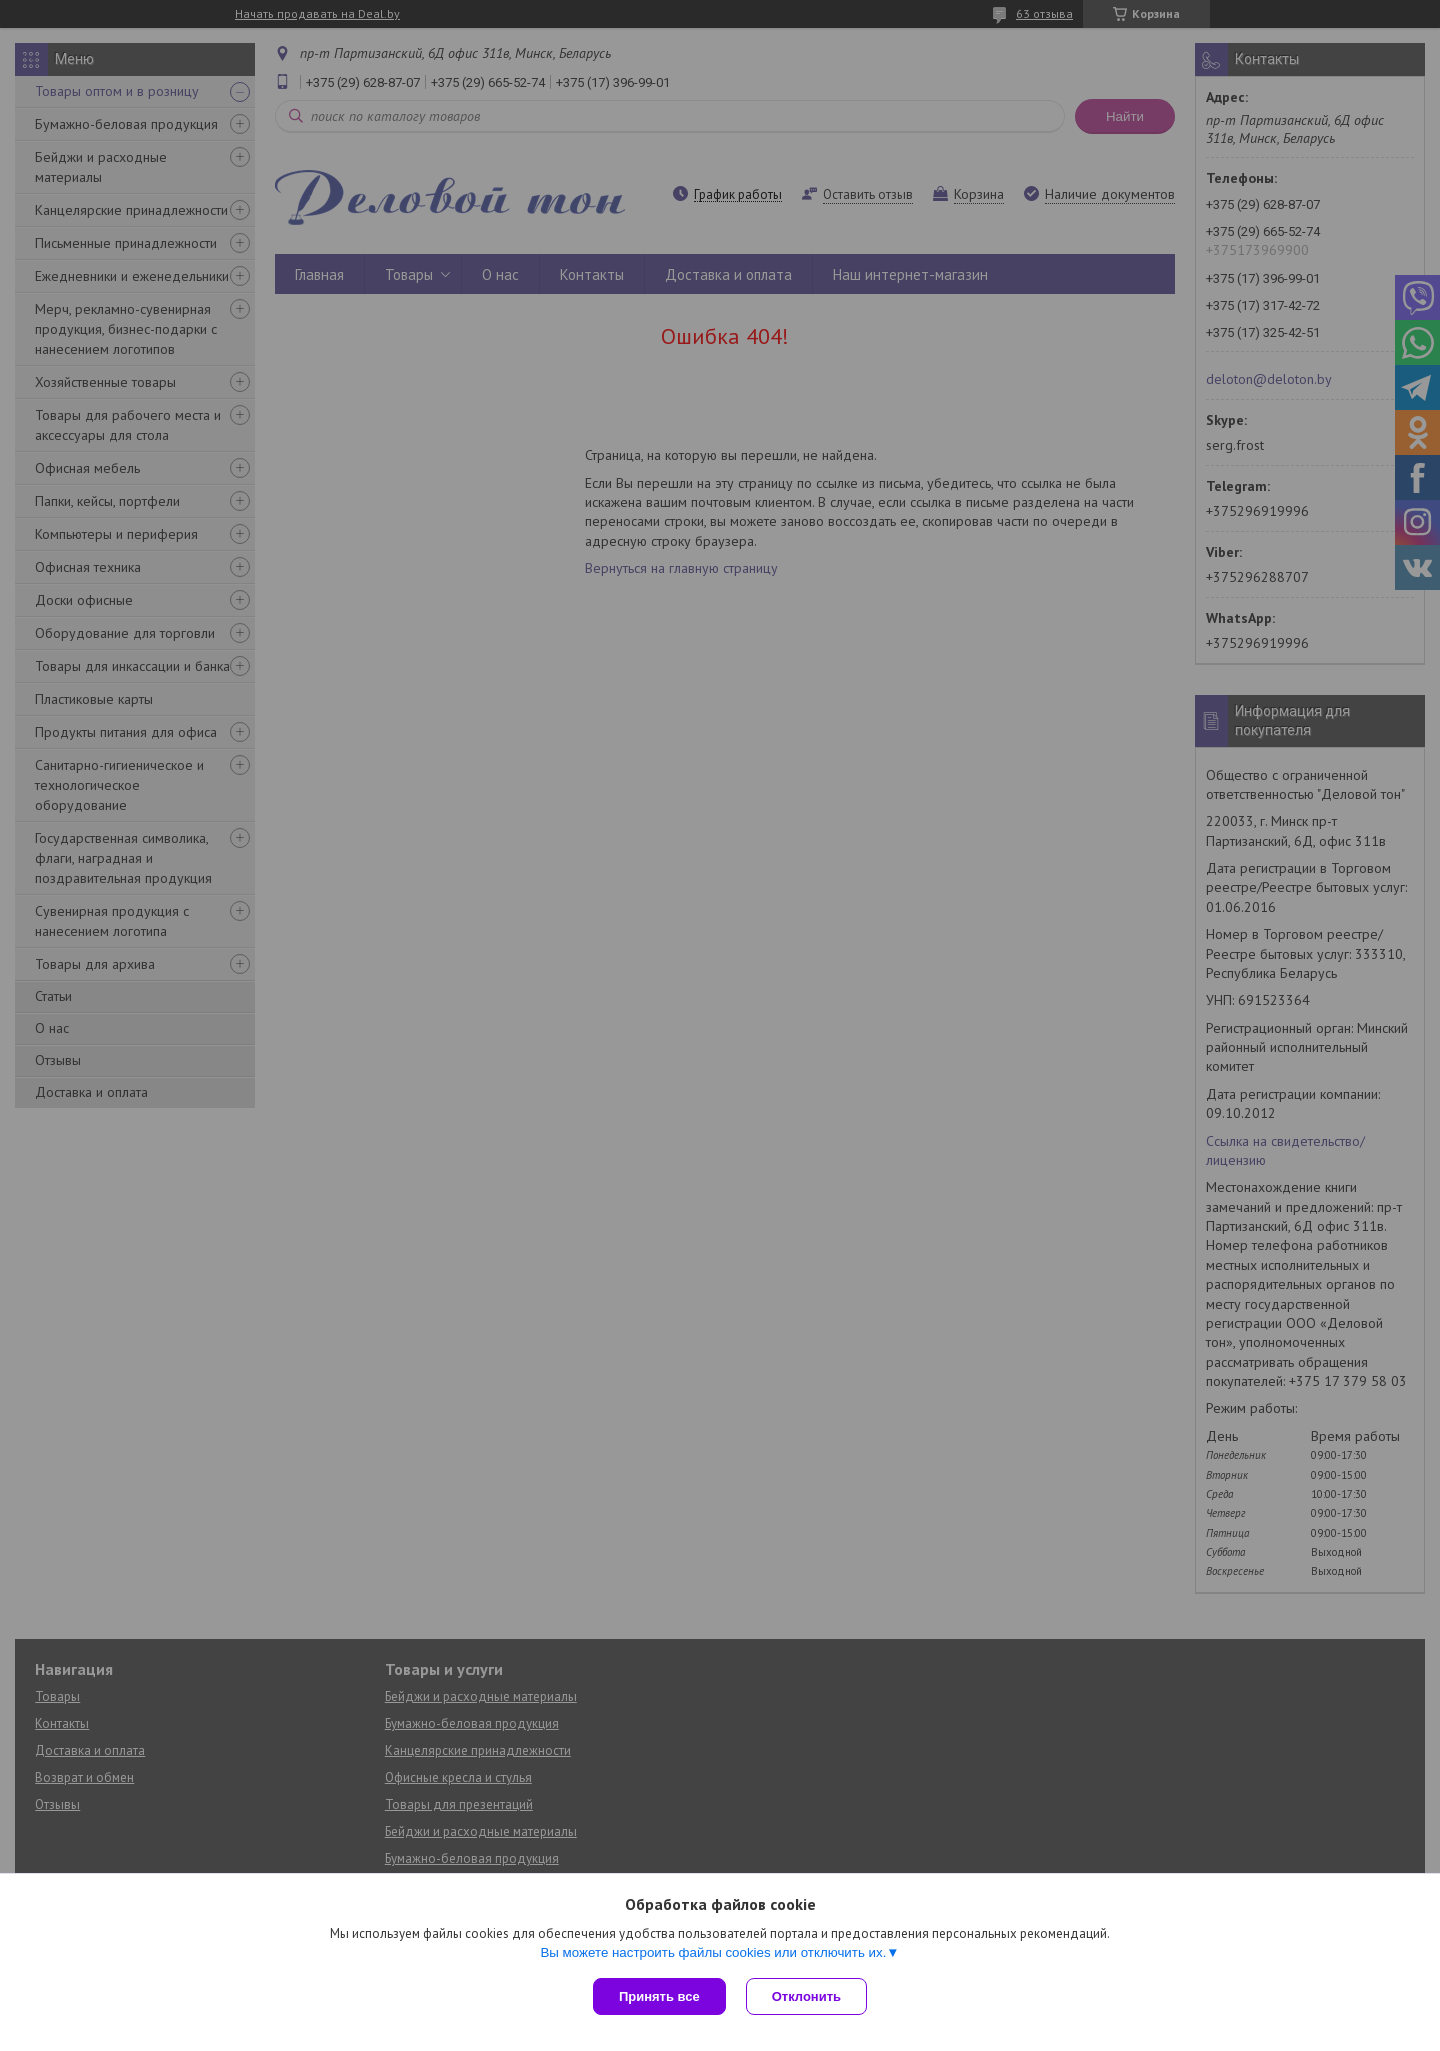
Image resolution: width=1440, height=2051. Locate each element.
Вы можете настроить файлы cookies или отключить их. (713, 1952)
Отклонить (806, 1996)
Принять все (659, 1996)
